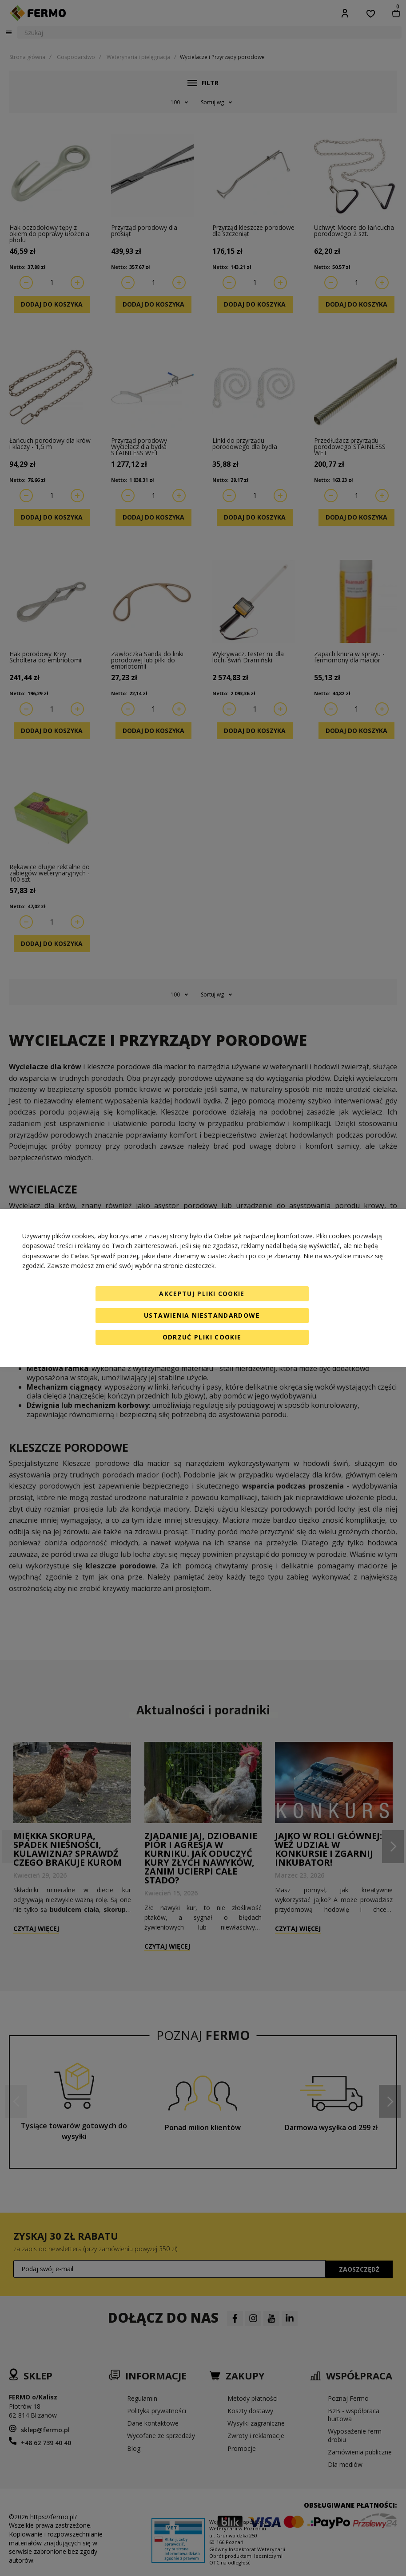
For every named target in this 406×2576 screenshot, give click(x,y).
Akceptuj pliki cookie (201, 1293)
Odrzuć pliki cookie (202, 1337)
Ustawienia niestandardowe (202, 1315)
